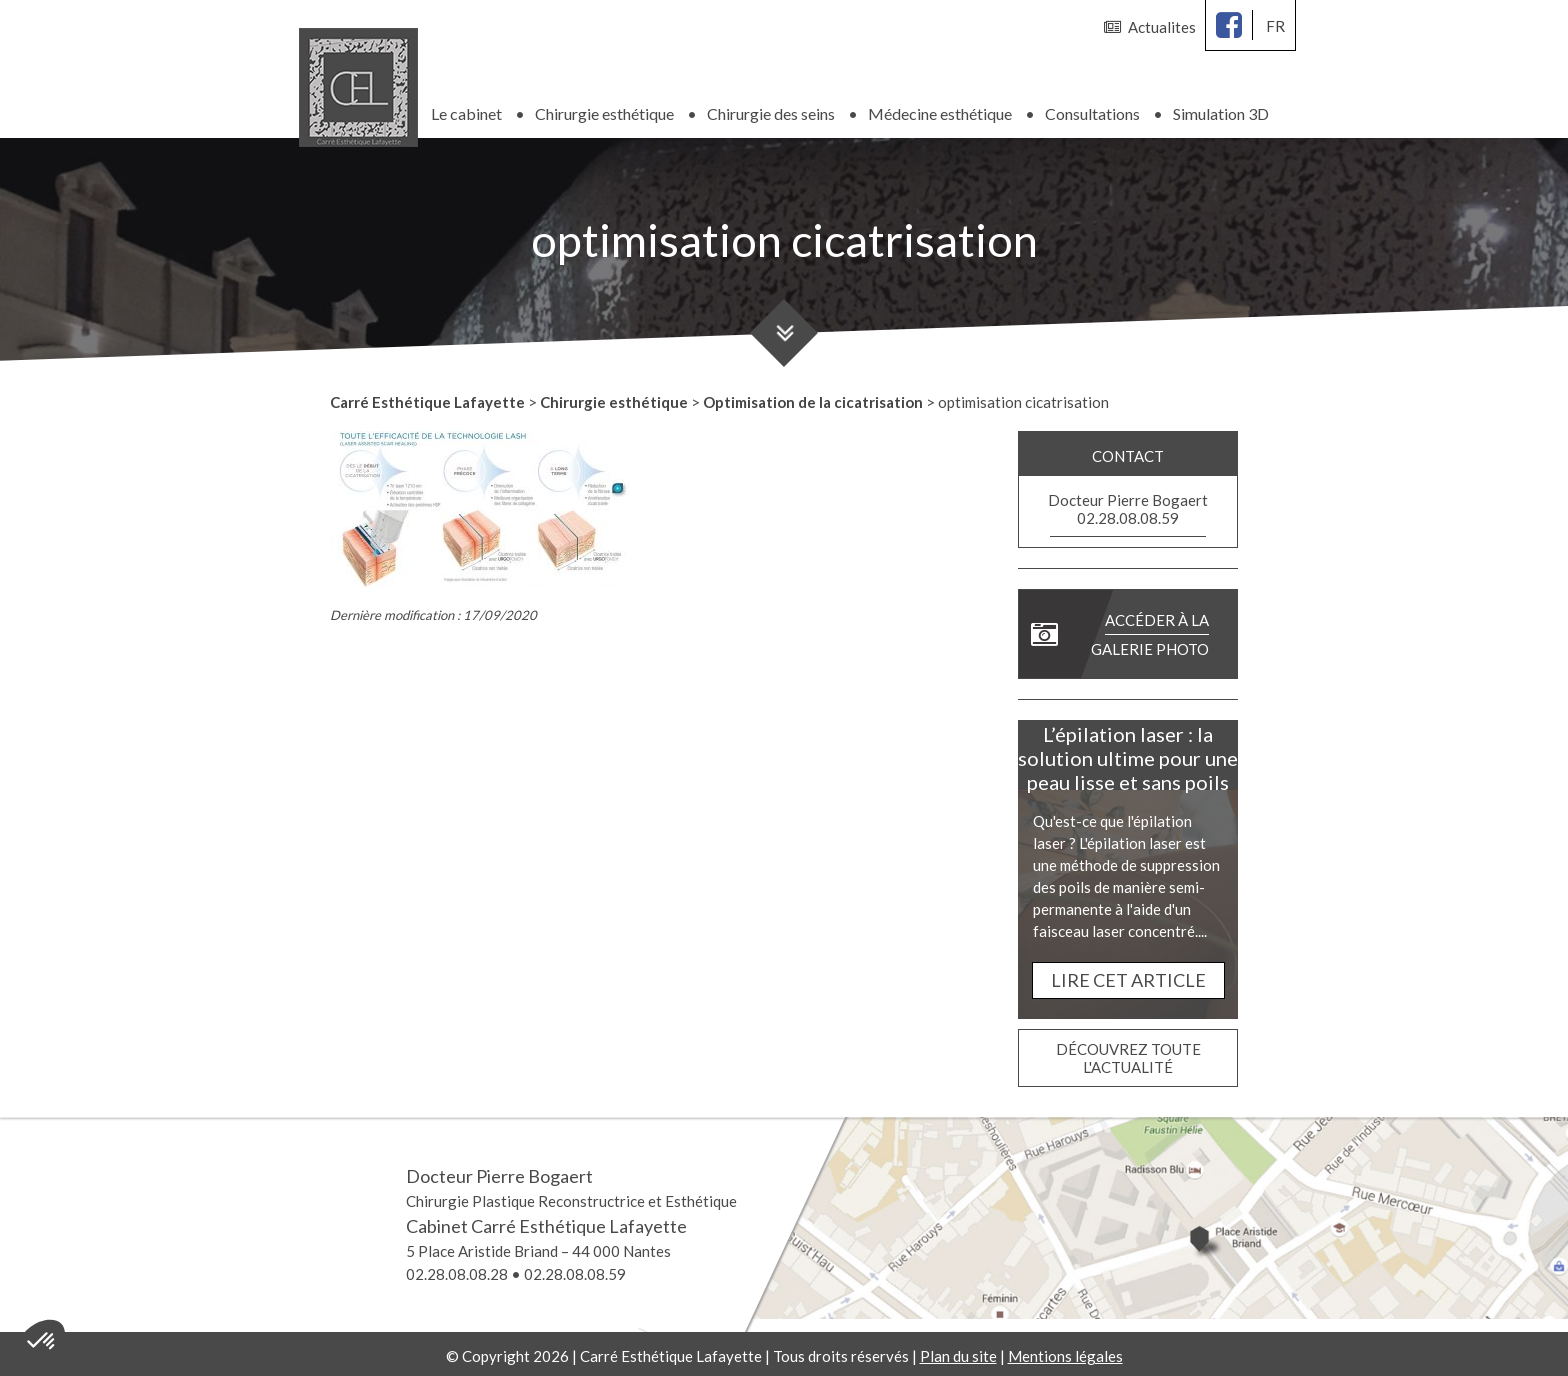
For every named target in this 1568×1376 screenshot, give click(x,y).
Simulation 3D (1221, 109)
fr (1275, 26)
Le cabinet (466, 109)
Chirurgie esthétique (604, 109)
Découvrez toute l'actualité (1128, 1054)
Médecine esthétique (940, 109)
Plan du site (958, 1352)
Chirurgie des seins (771, 109)
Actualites (1150, 27)
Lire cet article (1128, 976)
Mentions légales (1065, 1352)
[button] (42, 1342)
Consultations (1092, 109)
